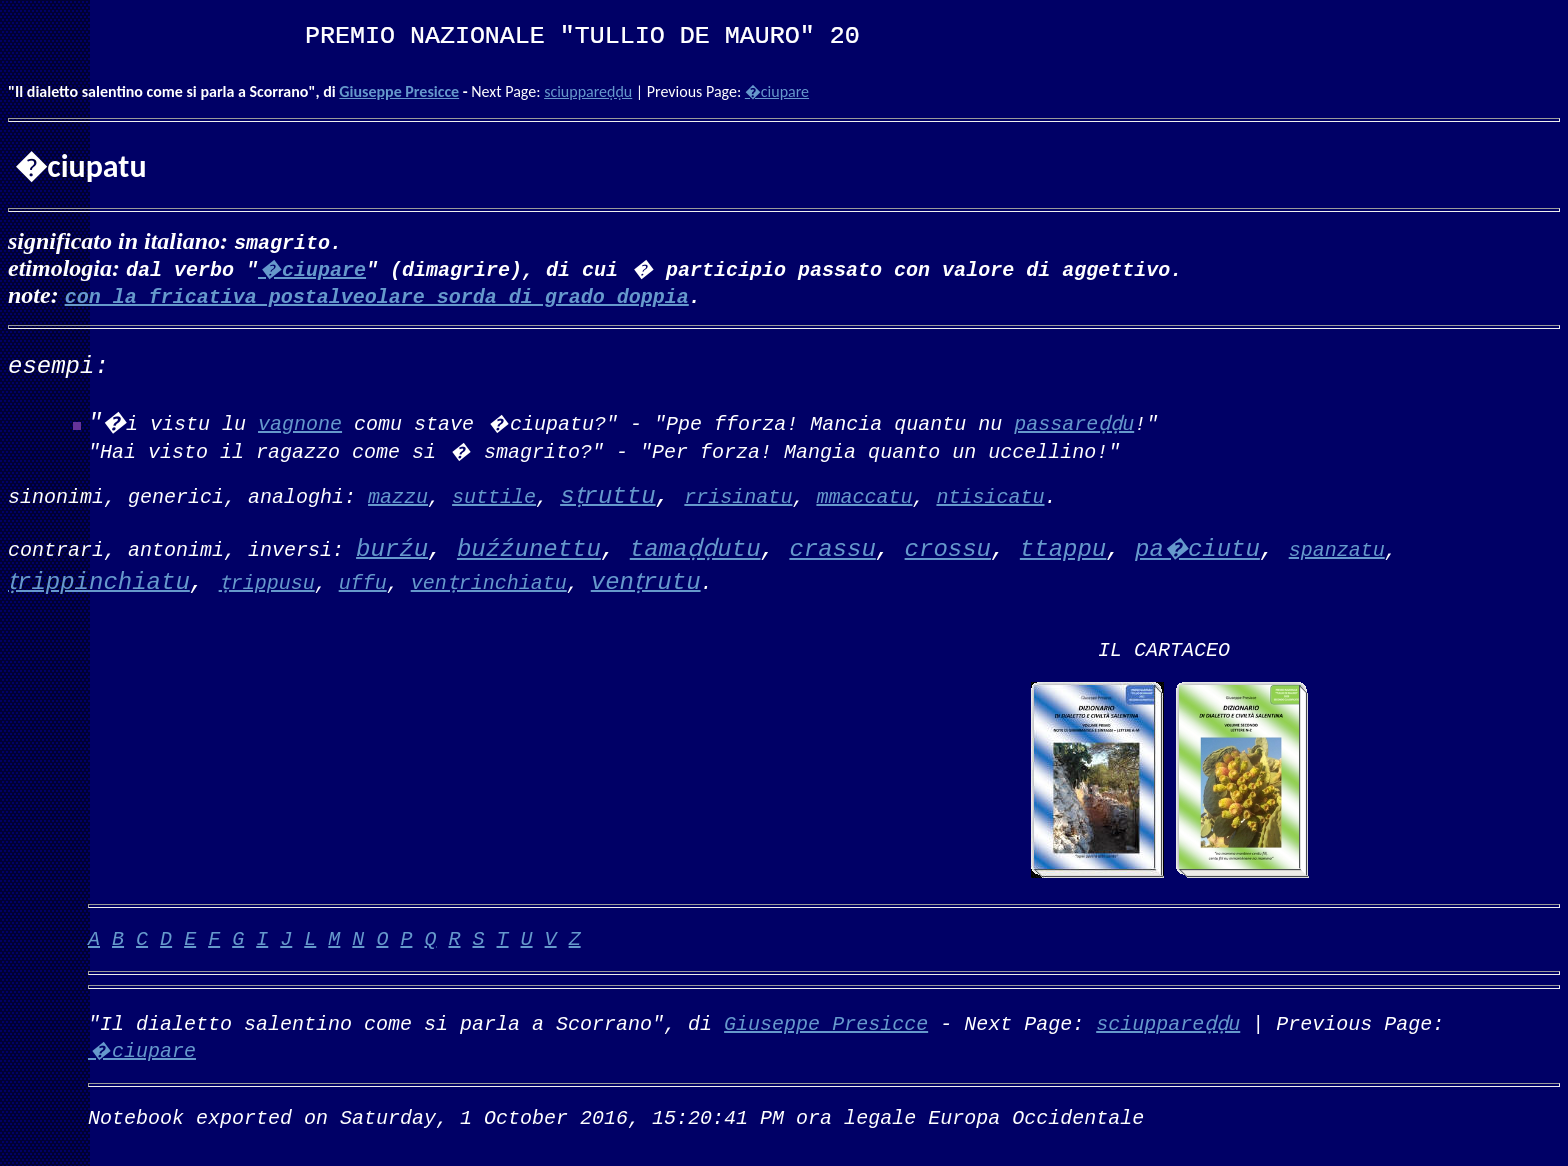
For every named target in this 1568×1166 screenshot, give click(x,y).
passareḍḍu (1074, 422)
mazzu (398, 495)
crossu (948, 549)
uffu (363, 581)
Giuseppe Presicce (399, 91)
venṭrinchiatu (489, 581)
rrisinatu (738, 495)
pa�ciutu (1197, 549)
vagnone (300, 422)
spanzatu (1337, 548)
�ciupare (777, 91)
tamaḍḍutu (695, 549)
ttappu (1063, 549)
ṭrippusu (267, 581)
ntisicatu (990, 495)
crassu (832, 549)
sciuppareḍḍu (588, 91)
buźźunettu (529, 549)
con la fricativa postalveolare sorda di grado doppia (377, 295)
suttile (494, 495)
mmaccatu (864, 495)
